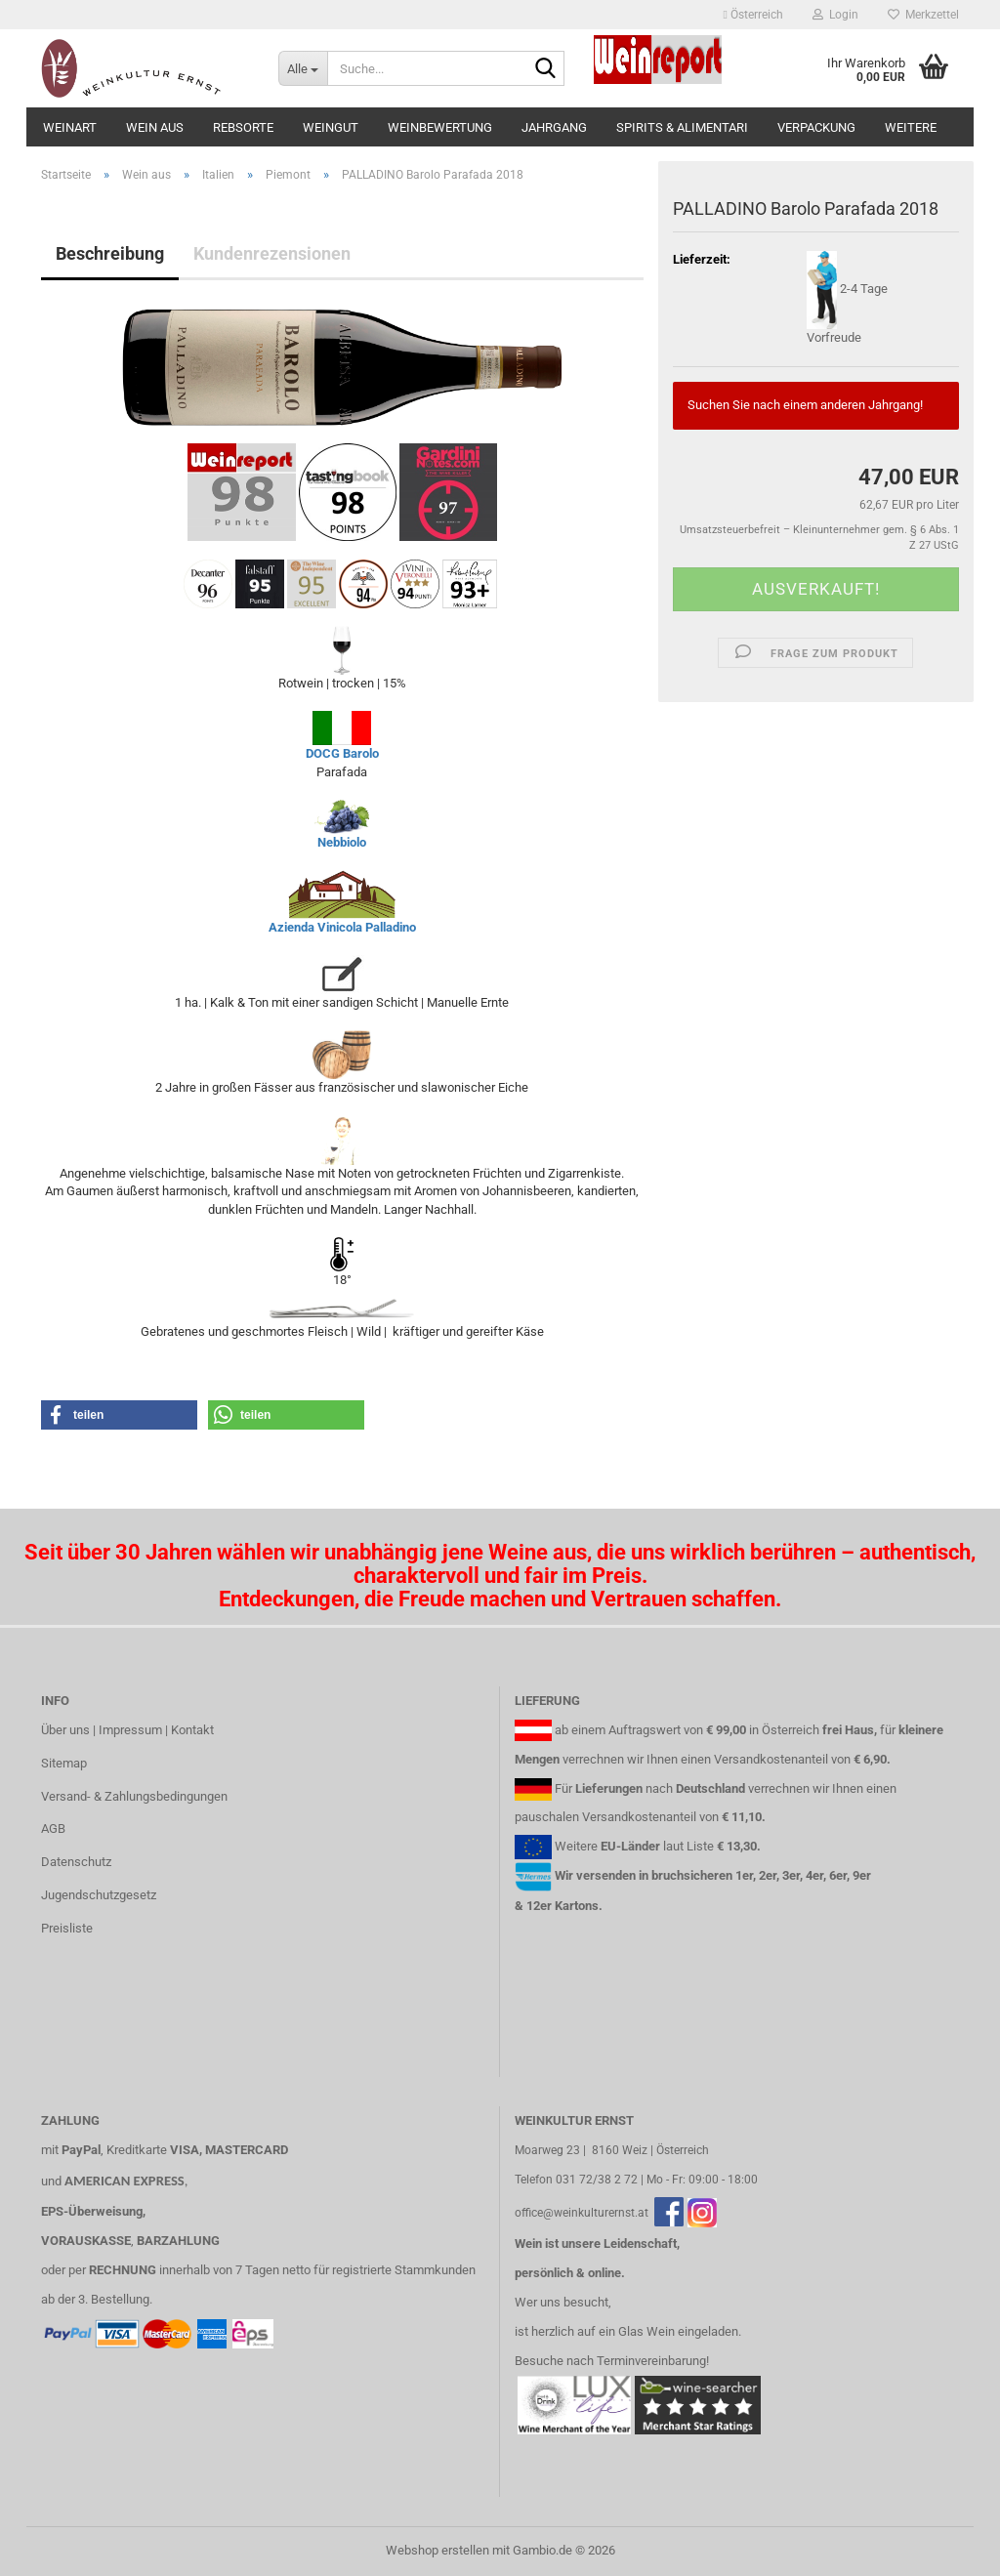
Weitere (911, 127)
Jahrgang (554, 127)
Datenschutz (76, 1861)
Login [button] (835, 14)
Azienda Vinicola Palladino (342, 927)
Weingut (330, 127)
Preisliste (67, 1928)
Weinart (70, 127)
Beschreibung (110, 253)
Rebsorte (243, 127)
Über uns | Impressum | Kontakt (127, 1730)
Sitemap (64, 1763)
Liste (700, 1846)
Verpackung (816, 127)
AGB (53, 1828)
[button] (753, 14)
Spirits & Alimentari (682, 127)
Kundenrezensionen (272, 253)
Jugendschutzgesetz (98, 1895)
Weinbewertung (440, 127)
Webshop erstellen (437, 2550)
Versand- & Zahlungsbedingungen (134, 1796)
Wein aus (155, 127)
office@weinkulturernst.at (581, 2213)
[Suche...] (302, 68)
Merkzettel (923, 14)
